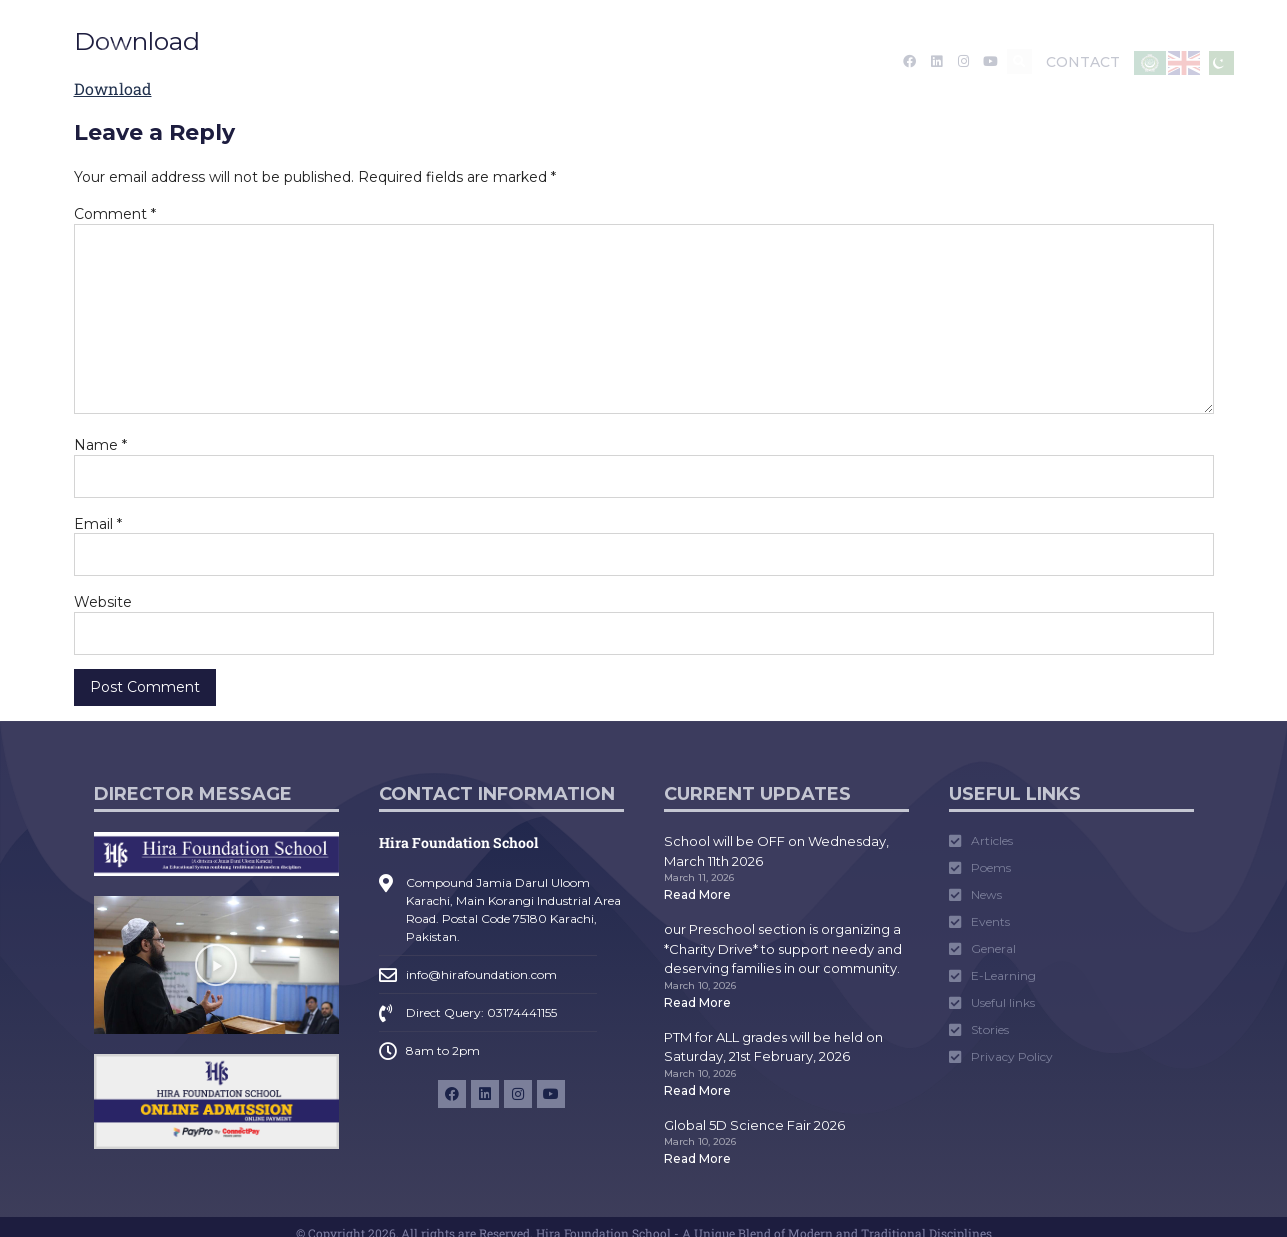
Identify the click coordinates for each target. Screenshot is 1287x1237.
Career (798, 62)
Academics (502, 62)
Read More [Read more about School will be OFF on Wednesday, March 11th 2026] (697, 894)
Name (100, 445)
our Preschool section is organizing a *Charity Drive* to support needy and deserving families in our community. (783, 948)
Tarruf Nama (702, 62)
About (285, 62)
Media (602, 62)
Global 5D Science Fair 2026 (754, 1125)
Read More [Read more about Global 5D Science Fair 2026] (697, 1158)
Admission (384, 62)
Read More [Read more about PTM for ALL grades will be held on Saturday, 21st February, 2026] (697, 1090)
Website (103, 602)
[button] (1019, 61)
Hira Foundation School (458, 842)
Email (98, 524)
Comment (115, 214)
